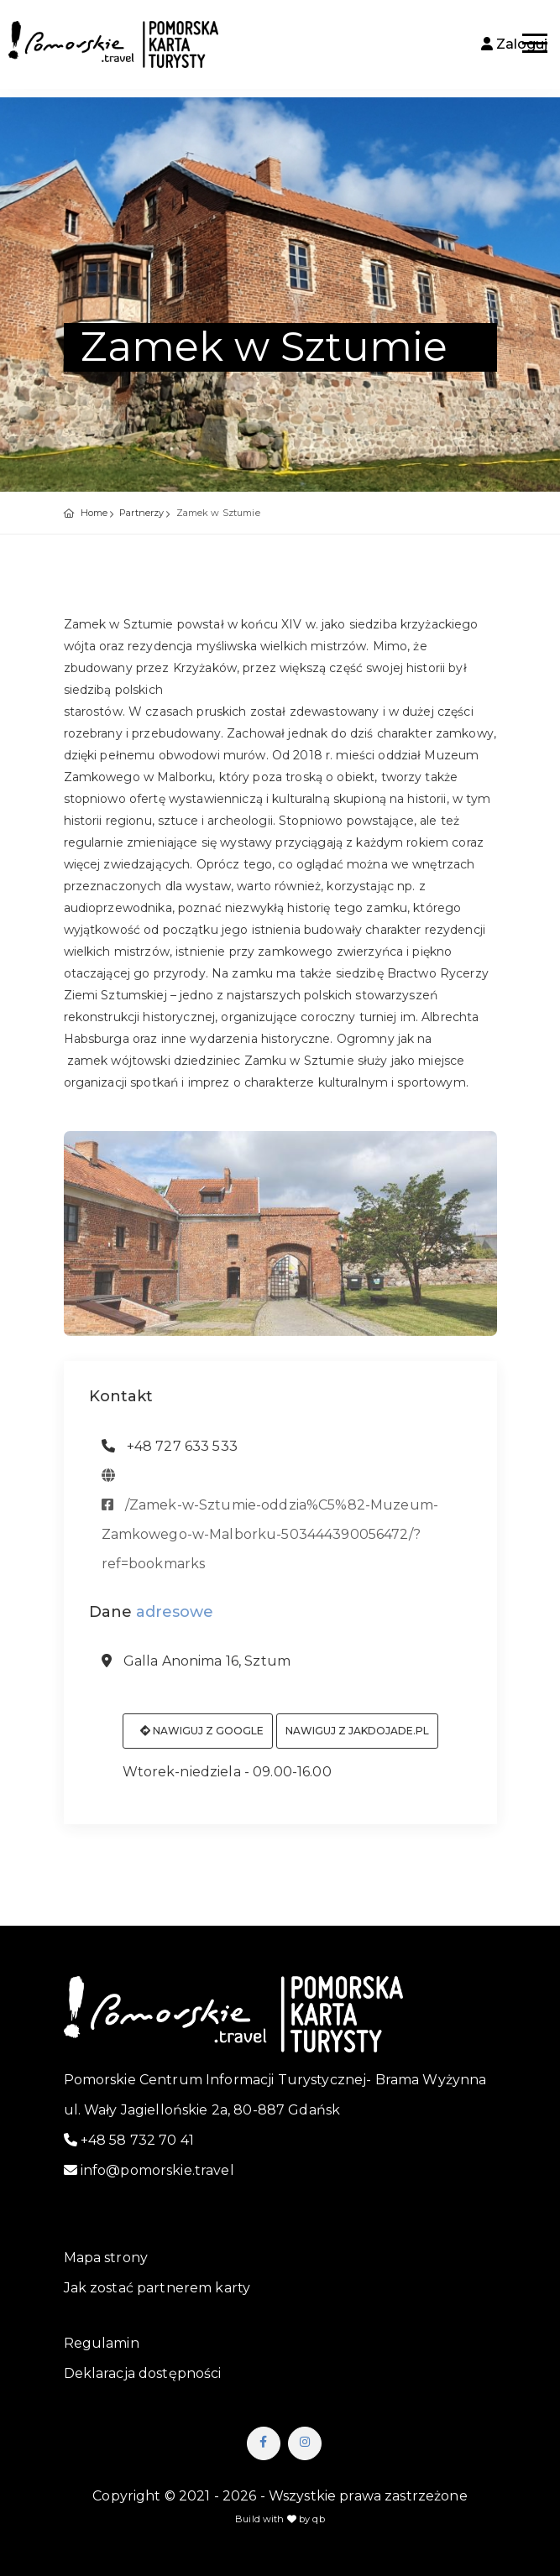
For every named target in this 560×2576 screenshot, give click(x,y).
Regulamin (101, 2343)
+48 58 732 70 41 (129, 2140)
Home (94, 513)
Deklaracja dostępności (143, 2373)
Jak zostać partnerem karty (157, 2288)
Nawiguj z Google (202, 1737)
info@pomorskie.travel (149, 2170)
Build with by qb (280, 2519)
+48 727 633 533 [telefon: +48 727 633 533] (170, 1452)
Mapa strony (106, 2258)
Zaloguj (514, 44)
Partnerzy (141, 513)
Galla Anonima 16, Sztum (196, 1668)
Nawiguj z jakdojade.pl (357, 1737)
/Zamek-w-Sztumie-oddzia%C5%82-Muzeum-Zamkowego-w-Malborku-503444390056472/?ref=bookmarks (270, 1540)
